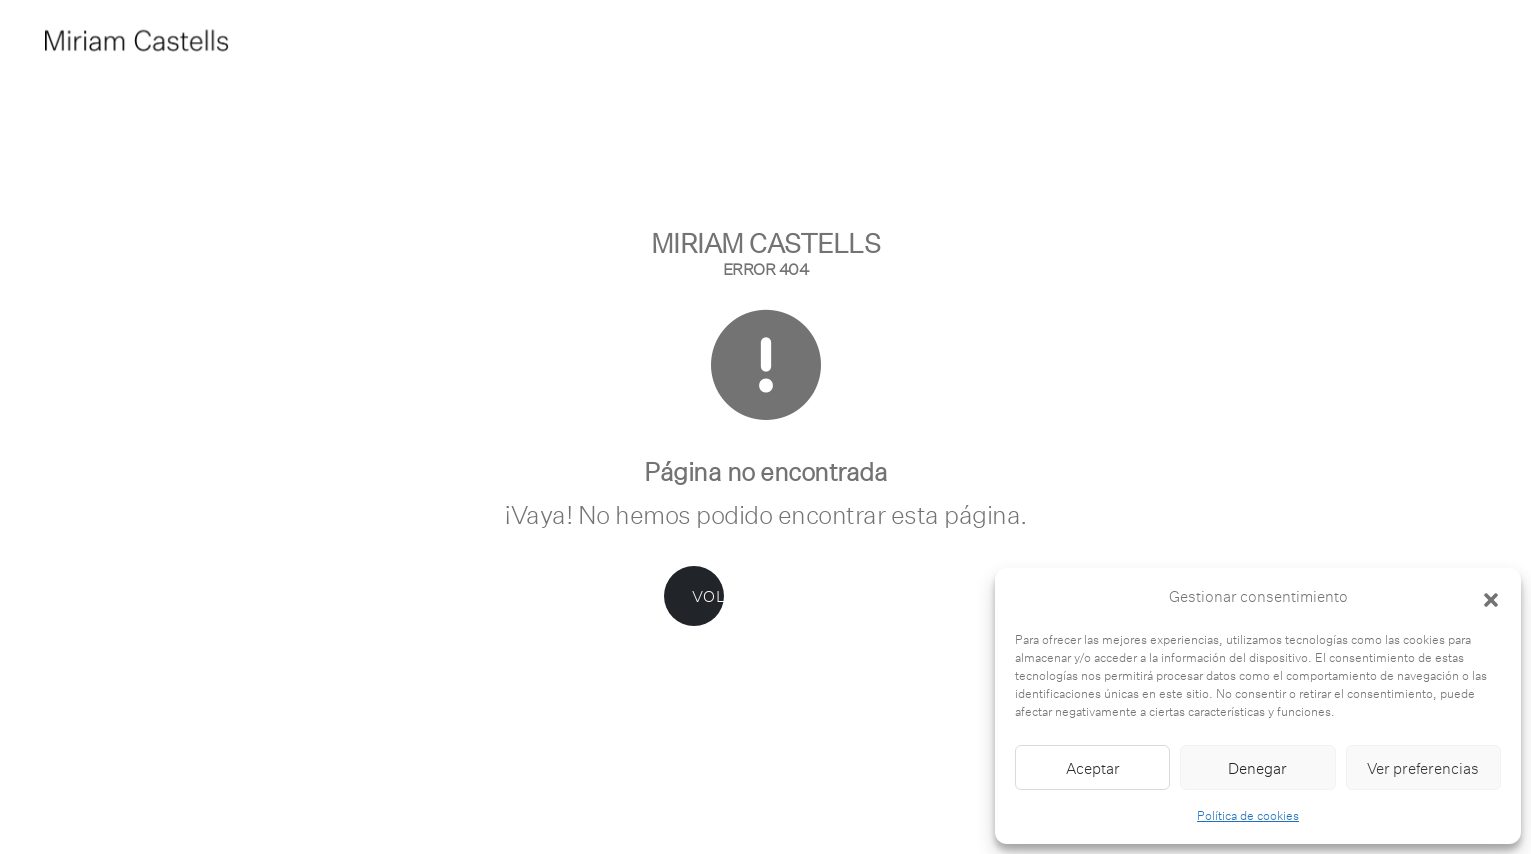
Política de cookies (1248, 815)
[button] (1491, 597)
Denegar (1257, 768)
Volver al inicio (752, 596)
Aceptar (1093, 768)
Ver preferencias (1423, 768)
